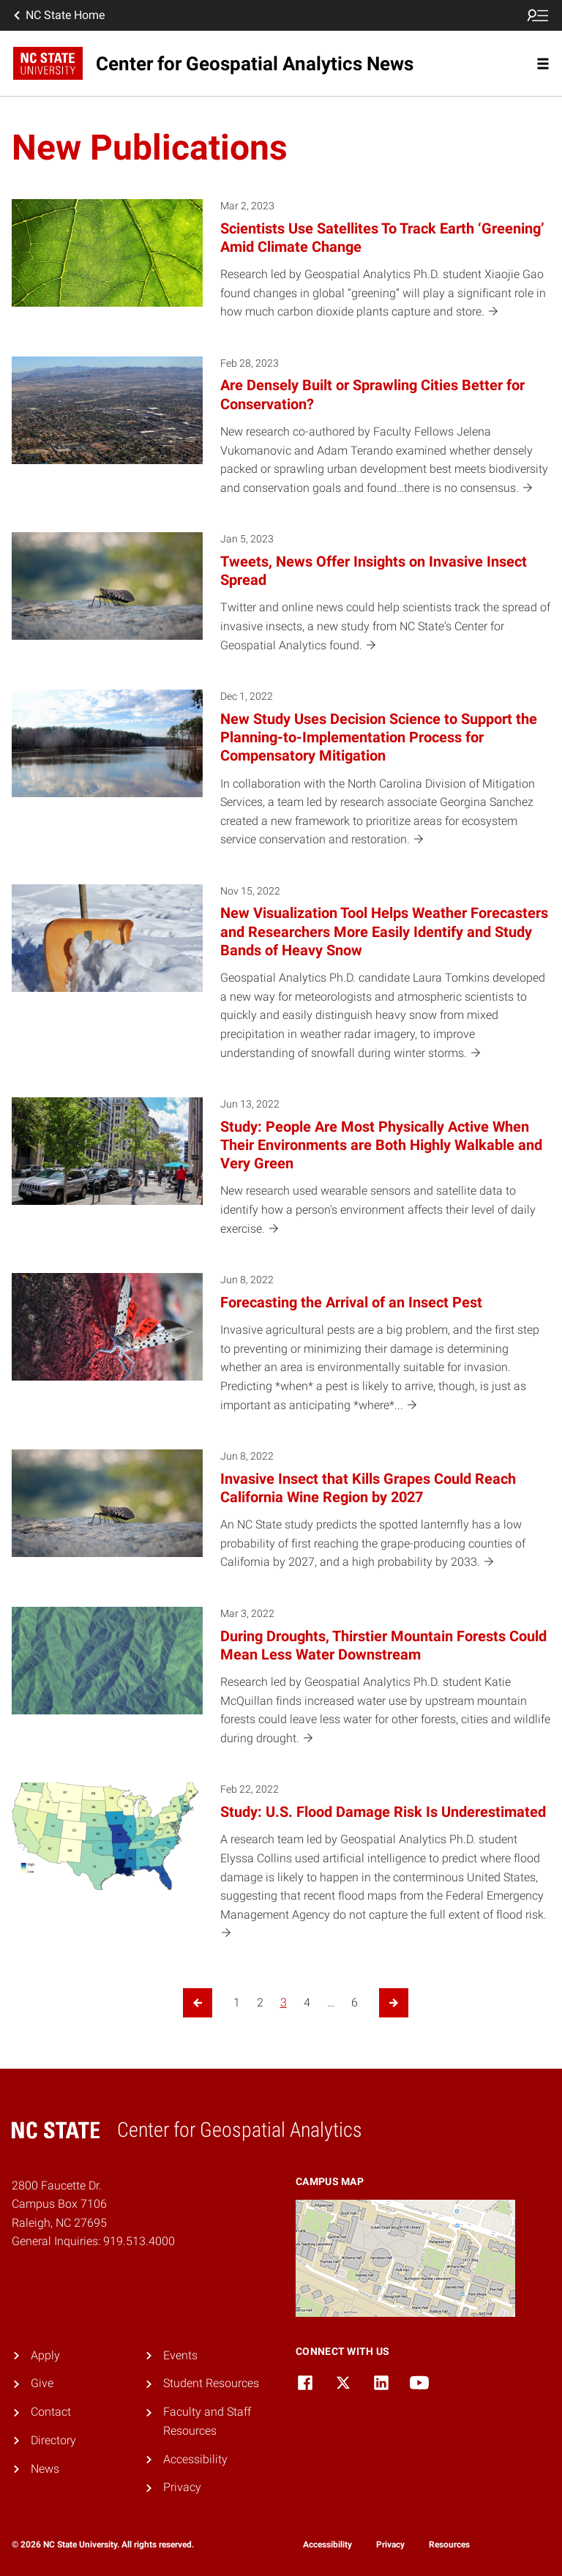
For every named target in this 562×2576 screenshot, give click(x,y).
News (45, 2469)
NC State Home (58, 15)
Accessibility (195, 2459)
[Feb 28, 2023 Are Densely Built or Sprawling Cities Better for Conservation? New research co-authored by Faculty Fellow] (281, 435)
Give (42, 2383)
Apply (45, 2355)
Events (180, 2355)
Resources (449, 2544)
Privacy (182, 2487)
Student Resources (211, 2383)
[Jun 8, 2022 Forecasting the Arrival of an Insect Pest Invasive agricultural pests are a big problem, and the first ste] (281, 1352)
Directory (53, 2440)
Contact (51, 2412)
